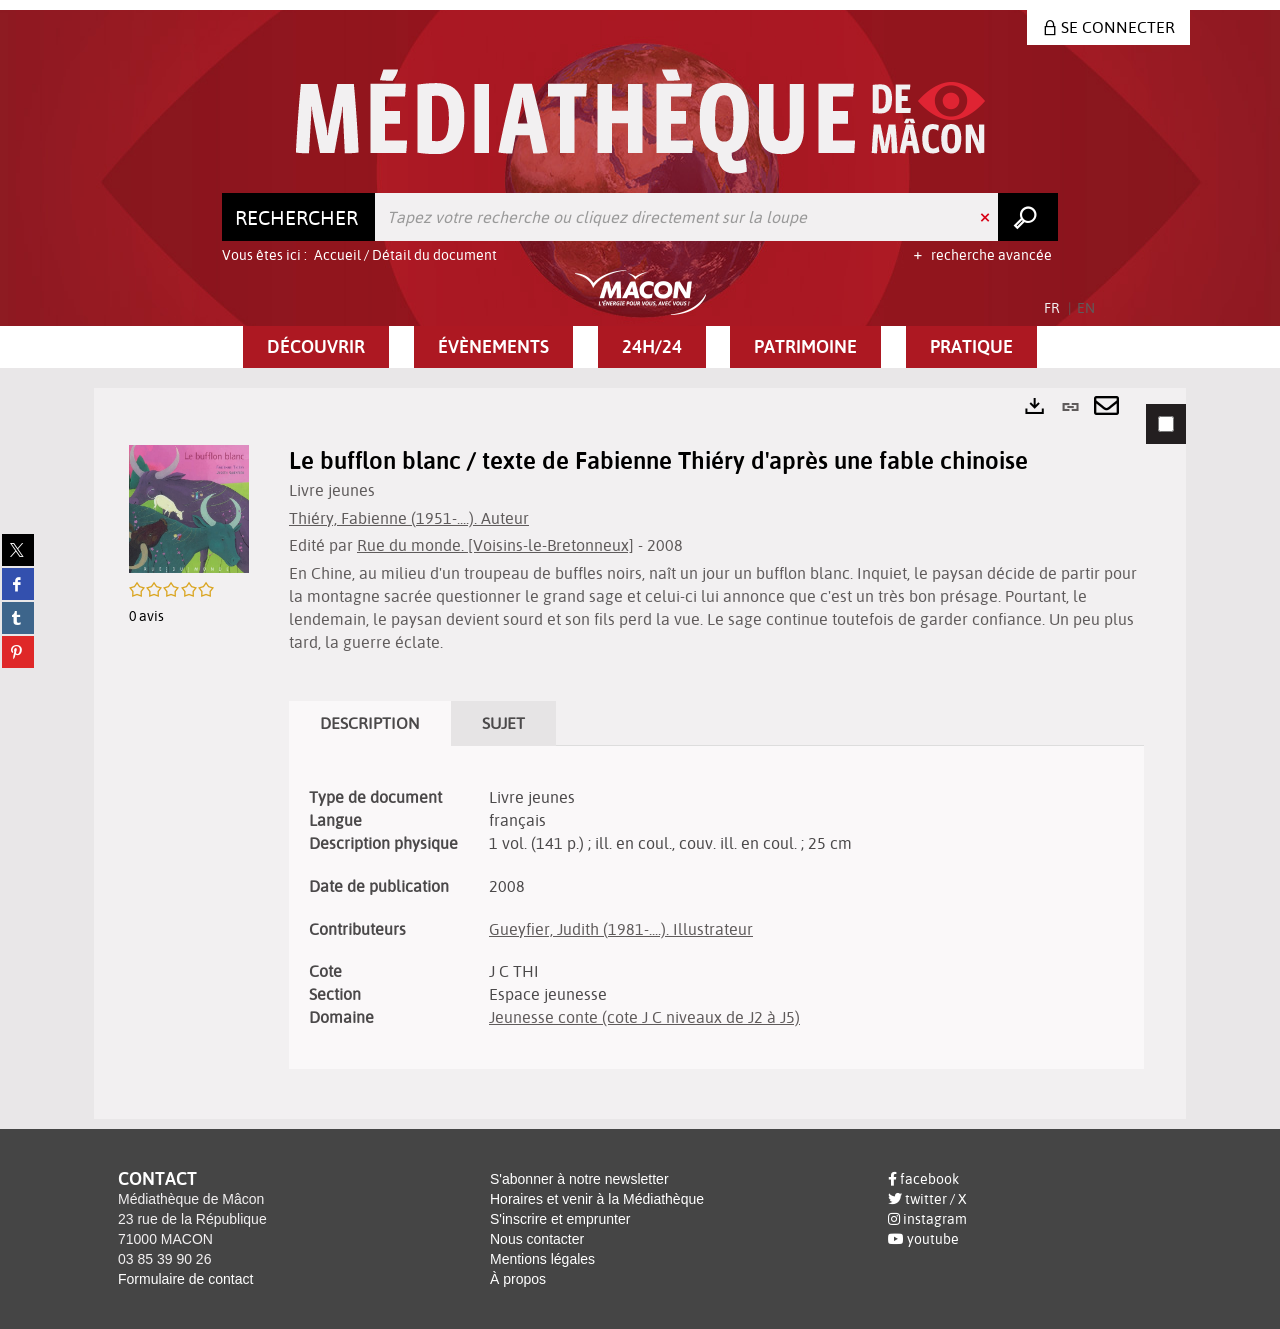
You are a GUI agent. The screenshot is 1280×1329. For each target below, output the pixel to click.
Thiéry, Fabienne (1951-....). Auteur (409, 518)
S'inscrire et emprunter (560, 1219)
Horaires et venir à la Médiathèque (597, 1199)
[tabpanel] (640, 753)
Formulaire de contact (185, 1279)
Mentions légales (542, 1259)
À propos (518, 1279)
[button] (316, 347)
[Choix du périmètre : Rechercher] (299, 217)
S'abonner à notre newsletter (579, 1179)
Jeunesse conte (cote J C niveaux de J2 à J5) (644, 1017)
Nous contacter (537, 1239)
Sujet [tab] (503, 723)
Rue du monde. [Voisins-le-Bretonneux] (495, 545)
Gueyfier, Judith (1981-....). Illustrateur (621, 929)
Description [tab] (370, 723)
